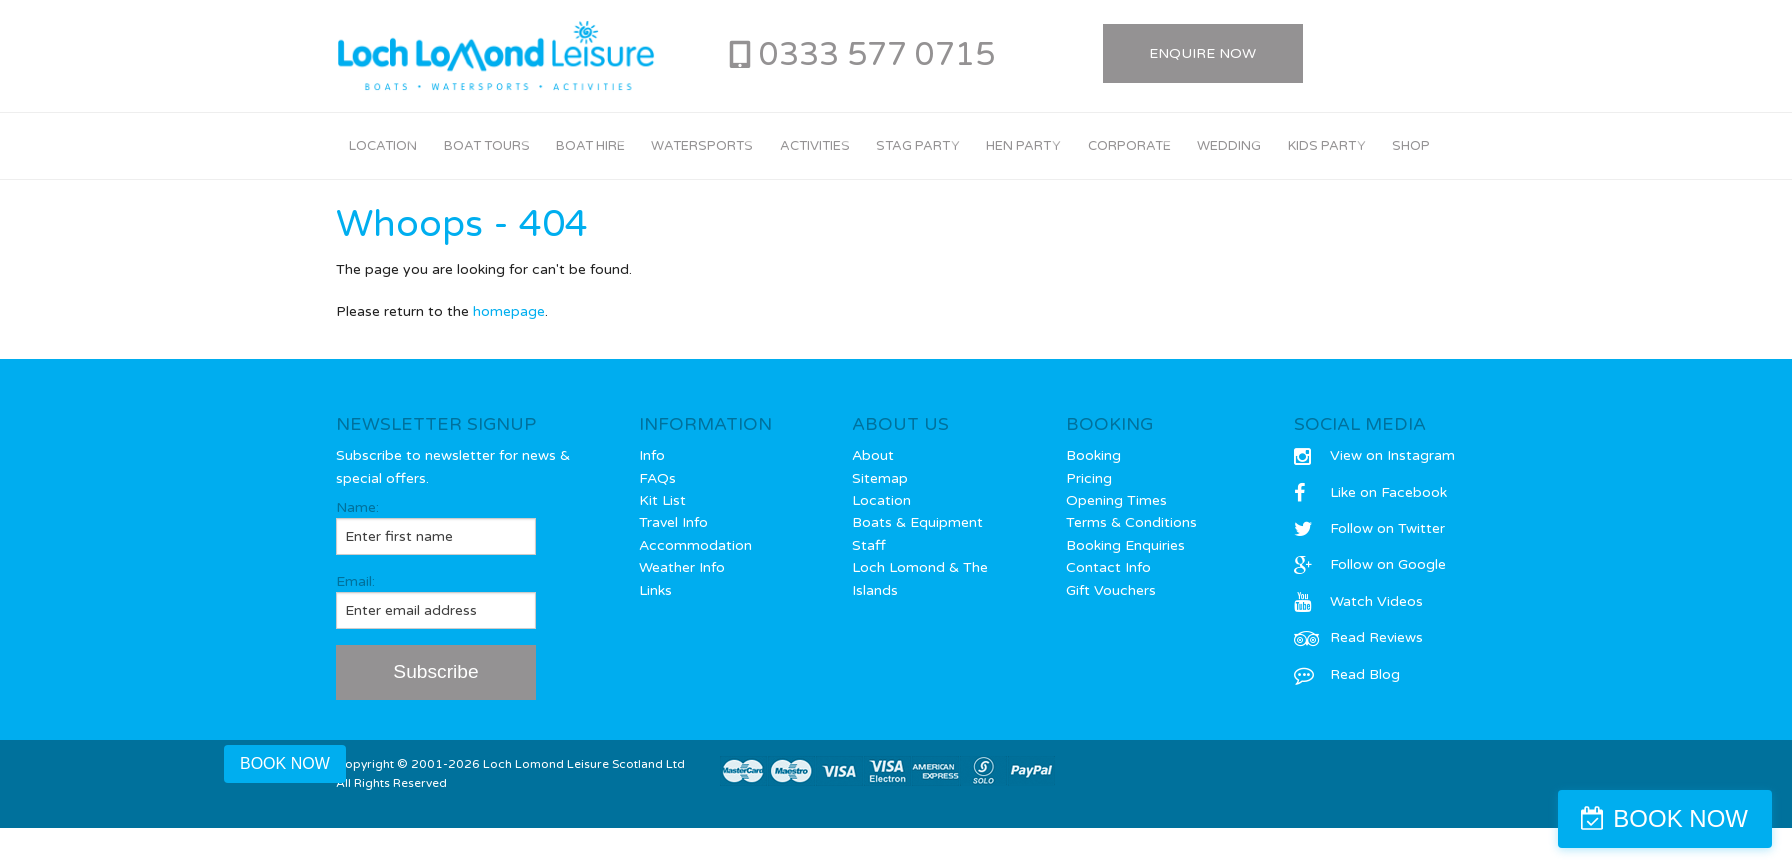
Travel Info (673, 522)
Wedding (1229, 146)
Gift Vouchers (1111, 590)
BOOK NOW (1680, 818)
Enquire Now (1202, 53)
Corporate (1129, 146)
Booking (1093, 455)
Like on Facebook (1370, 492)
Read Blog (1347, 674)
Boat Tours (487, 146)
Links (655, 590)
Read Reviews (1358, 637)
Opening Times (1116, 500)
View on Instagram (1374, 455)
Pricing (1089, 478)
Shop (1411, 146)
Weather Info (682, 567)
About (873, 455)
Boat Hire (590, 146)
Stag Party (918, 146)
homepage (509, 311)
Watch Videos (1358, 601)
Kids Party (1327, 146)
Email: (436, 601)
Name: (436, 527)
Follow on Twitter (1369, 528)
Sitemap (880, 478)
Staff (869, 545)
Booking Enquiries (1125, 545)
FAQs (657, 478)
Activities (815, 146)
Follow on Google (1370, 564)
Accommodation (695, 545)
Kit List (662, 500)
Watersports (702, 146)
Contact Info (1108, 567)
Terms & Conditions (1131, 522)
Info (652, 455)
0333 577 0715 (877, 55)
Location (383, 146)
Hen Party (1023, 146)
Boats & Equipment (917, 522)
